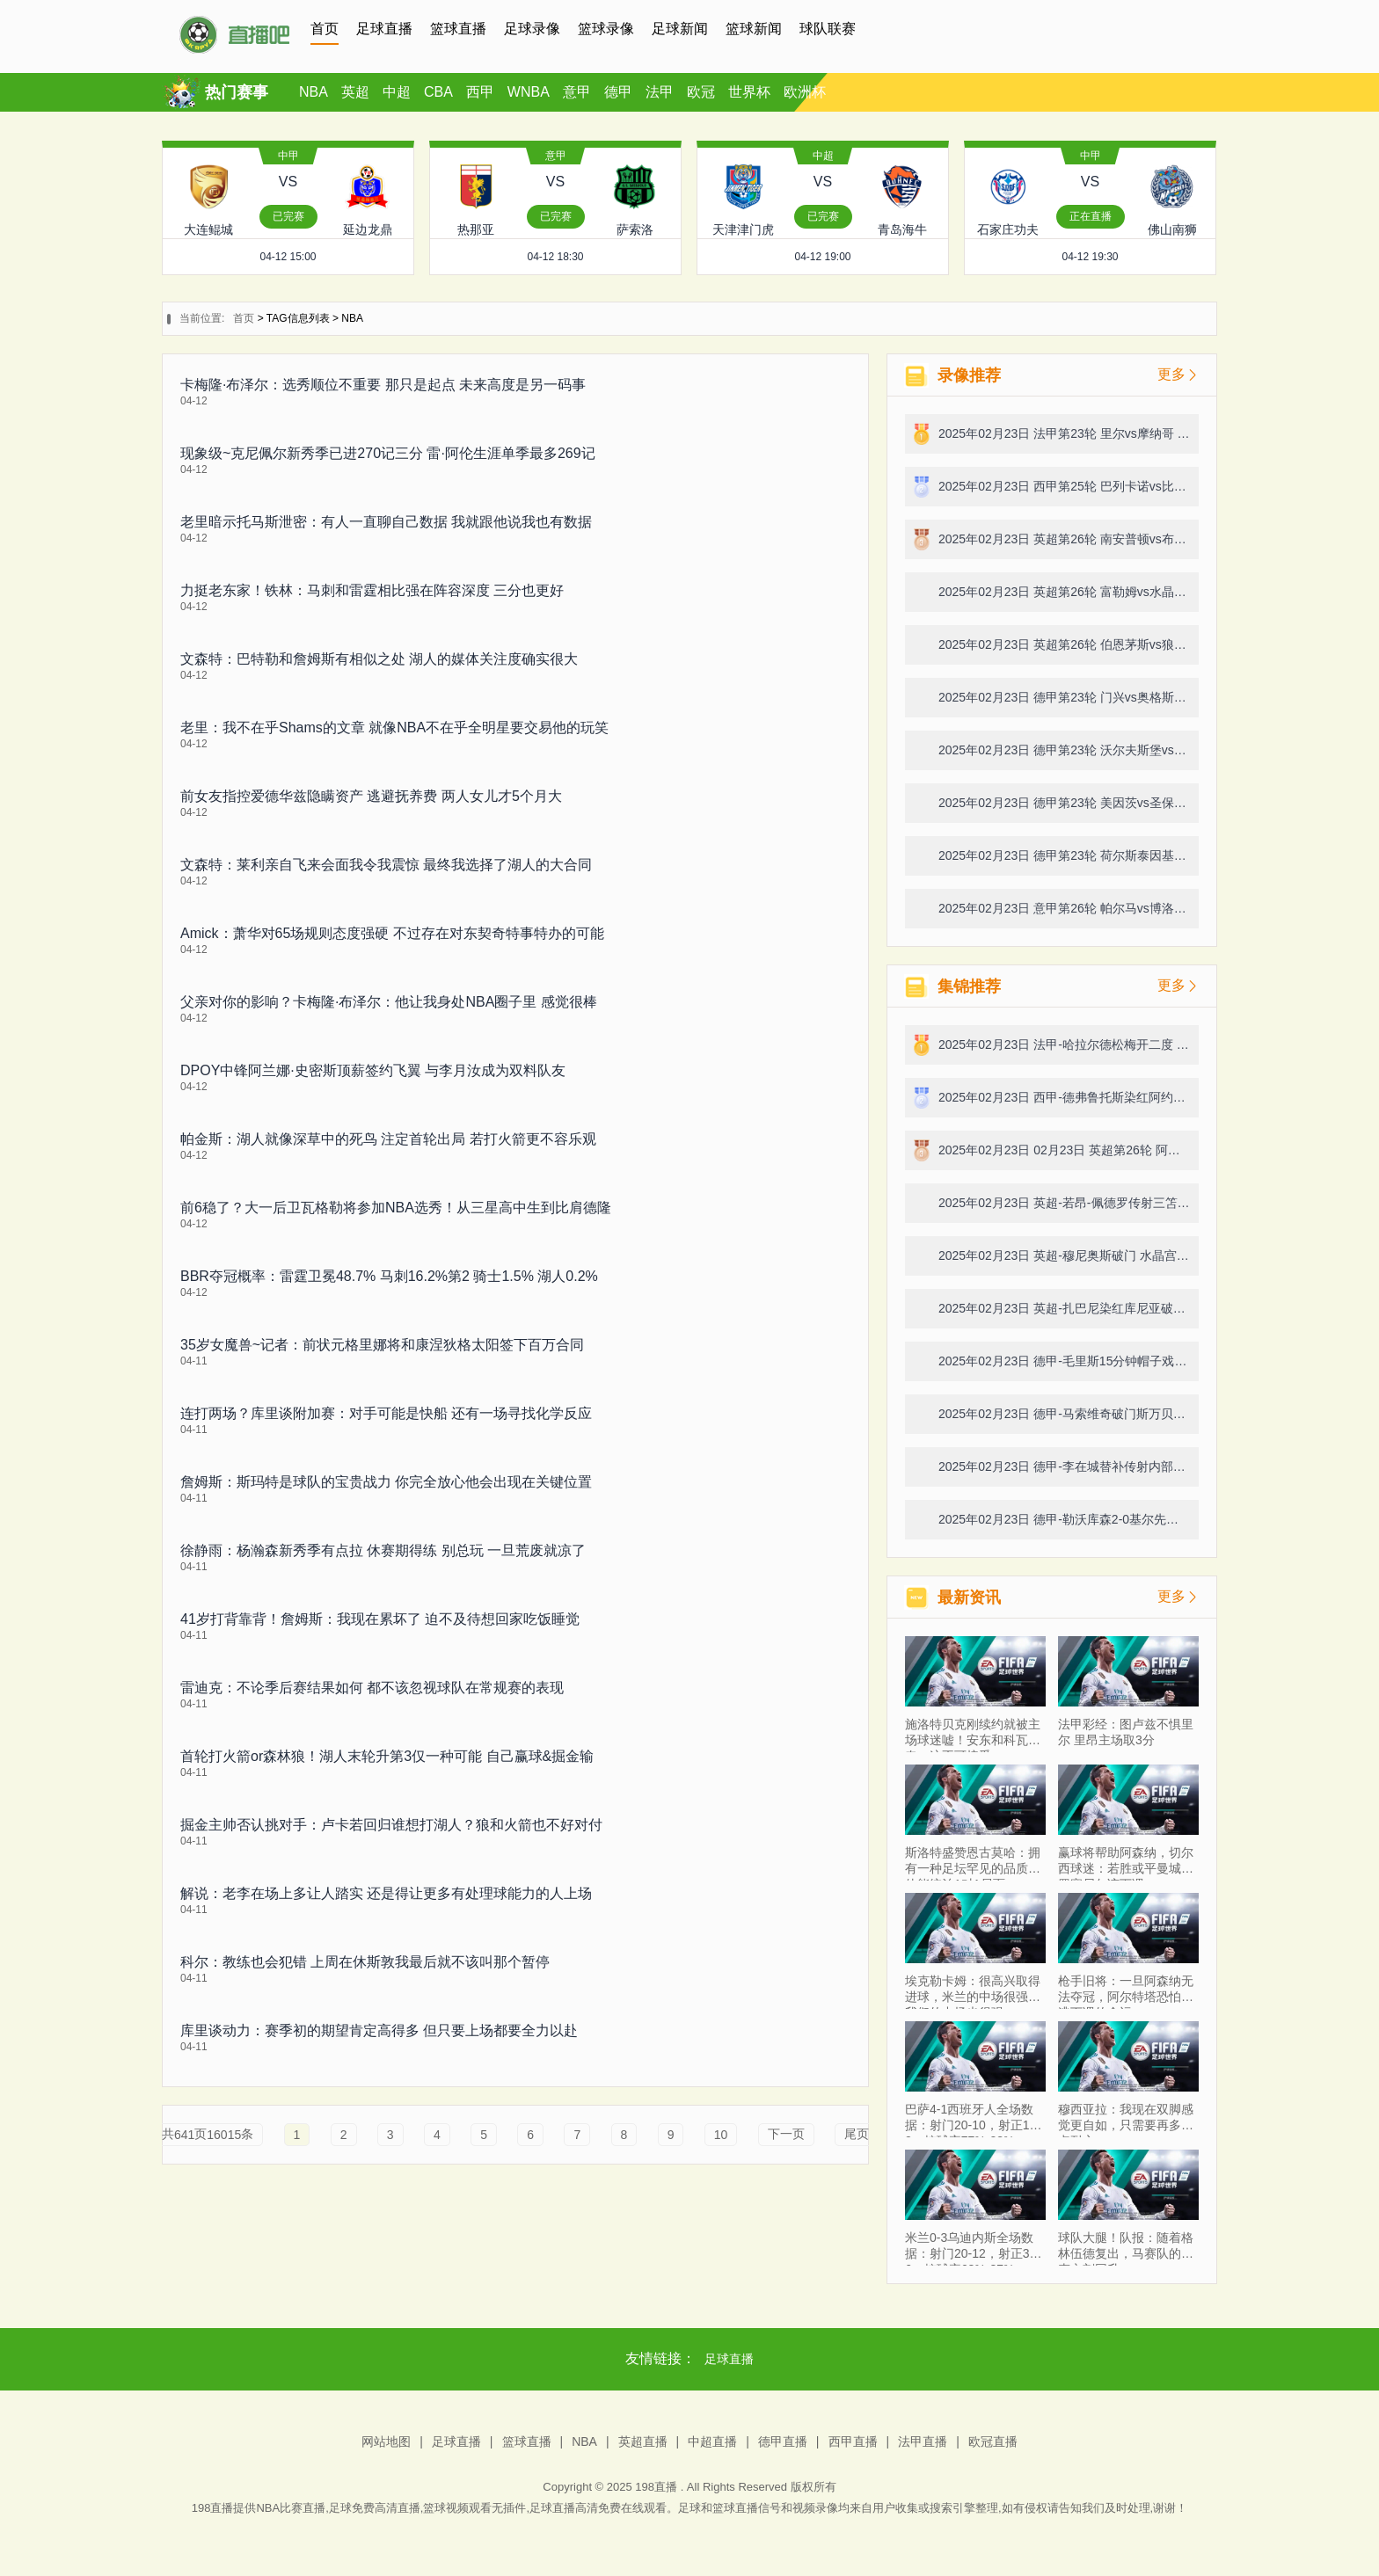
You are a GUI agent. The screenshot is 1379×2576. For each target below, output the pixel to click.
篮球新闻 (754, 28)
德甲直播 (782, 2441)
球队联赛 (827, 28)
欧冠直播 (993, 2441)
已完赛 (288, 216)
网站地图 (386, 2441)
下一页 (786, 2134)
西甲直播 (853, 2441)
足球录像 (532, 28)
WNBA (528, 91)
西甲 (480, 91)
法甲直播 (922, 2441)
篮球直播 (458, 28)
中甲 (288, 155)
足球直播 (384, 28)
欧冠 (701, 91)
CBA (438, 91)
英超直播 (643, 2441)
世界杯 (749, 91)
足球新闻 (680, 28)
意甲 (577, 91)
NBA (313, 91)
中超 (397, 91)
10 (721, 2135)
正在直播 (1090, 216)
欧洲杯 (805, 91)
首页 (324, 28)
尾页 (856, 2134)
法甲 (660, 91)
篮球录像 (606, 28)
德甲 (618, 91)
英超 (355, 91)
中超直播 (712, 2441)
